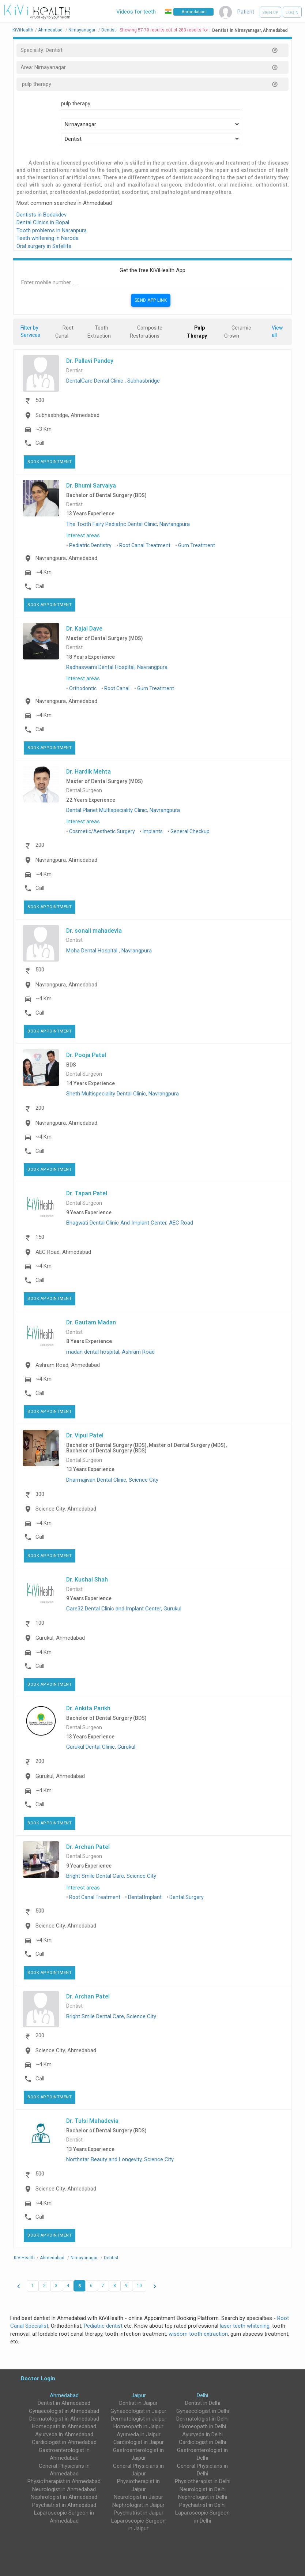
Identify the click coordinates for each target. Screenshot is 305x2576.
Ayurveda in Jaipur (139, 2434)
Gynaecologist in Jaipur (138, 2411)
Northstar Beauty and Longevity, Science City (120, 2159)
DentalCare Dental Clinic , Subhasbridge (113, 380)
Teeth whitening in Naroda (47, 238)
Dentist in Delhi (202, 2403)
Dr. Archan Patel (88, 1846)
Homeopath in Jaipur (138, 2426)
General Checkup (190, 831)
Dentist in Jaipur (138, 2403)
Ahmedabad (64, 2395)
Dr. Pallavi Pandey (89, 360)
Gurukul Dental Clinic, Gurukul (100, 1747)
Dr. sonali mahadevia (94, 930)
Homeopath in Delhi (202, 2426)
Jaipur (138, 2395)
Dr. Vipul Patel (84, 1435)
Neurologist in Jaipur (138, 2497)
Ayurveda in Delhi (202, 2434)
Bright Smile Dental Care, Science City (111, 1876)
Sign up (270, 13)
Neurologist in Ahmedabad (64, 2489)
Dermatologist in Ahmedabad (64, 2418)
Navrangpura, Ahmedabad (66, 558)
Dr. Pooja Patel (86, 1054)
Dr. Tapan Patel (86, 1193)
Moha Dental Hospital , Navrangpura (109, 950)
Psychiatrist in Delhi (202, 2505)
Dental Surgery (186, 1897)
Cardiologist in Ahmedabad (64, 2442)
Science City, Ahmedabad (65, 1508)
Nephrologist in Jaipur (138, 2505)
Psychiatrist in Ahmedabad (64, 2505)
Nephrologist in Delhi (202, 2497)
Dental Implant (145, 1897)
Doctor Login (38, 2378)
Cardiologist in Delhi (202, 2442)
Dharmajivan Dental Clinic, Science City (112, 1480)
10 (139, 2285)
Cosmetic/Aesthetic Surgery (102, 831)
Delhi (202, 2395)
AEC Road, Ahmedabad (63, 1252)
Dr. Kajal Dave (84, 628)
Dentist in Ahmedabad (64, 2403)
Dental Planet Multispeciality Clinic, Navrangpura (123, 810)
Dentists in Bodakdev (41, 214)
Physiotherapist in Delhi (202, 2481)
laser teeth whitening (245, 2326)
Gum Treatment (196, 545)
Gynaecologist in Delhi (202, 2411)
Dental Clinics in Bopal (42, 222)
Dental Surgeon (84, 790)
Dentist (74, 370)
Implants (153, 831)
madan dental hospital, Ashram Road (110, 1352)
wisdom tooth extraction (198, 2334)
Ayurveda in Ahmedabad (64, 2434)
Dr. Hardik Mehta (88, 771)
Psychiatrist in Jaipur (138, 2512)
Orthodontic (83, 688)
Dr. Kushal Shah (87, 1579)
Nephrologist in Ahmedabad (64, 2497)
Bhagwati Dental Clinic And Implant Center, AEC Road (129, 1222)
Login (292, 13)
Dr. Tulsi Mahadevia (92, 2120)
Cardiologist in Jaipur (138, 2442)
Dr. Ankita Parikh (88, 1708)
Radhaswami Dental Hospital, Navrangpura (116, 667)
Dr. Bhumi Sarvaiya (91, 485)
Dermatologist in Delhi (202, 2418)
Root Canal (116, 688)
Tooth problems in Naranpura (51, 230)
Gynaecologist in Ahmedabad (64, 2411)
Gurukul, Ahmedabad (60, 1638)
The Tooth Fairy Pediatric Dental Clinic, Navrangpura (128, 524)
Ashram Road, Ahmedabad (67, 1365)
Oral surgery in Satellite (43, 246)
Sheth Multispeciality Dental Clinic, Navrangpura (122, 1093)
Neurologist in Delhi (203, 2489)
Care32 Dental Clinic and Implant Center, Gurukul (123, 1608)
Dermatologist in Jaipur (138, 2418)
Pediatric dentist (103, 2326)
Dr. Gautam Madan (91, 1322)
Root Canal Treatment (144, 545)
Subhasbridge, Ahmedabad (67, 415)
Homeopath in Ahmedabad (64, 2426)
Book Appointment (49, 461)
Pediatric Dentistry (90, 545)
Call (39, 443)
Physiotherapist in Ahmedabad (64, 2481)
